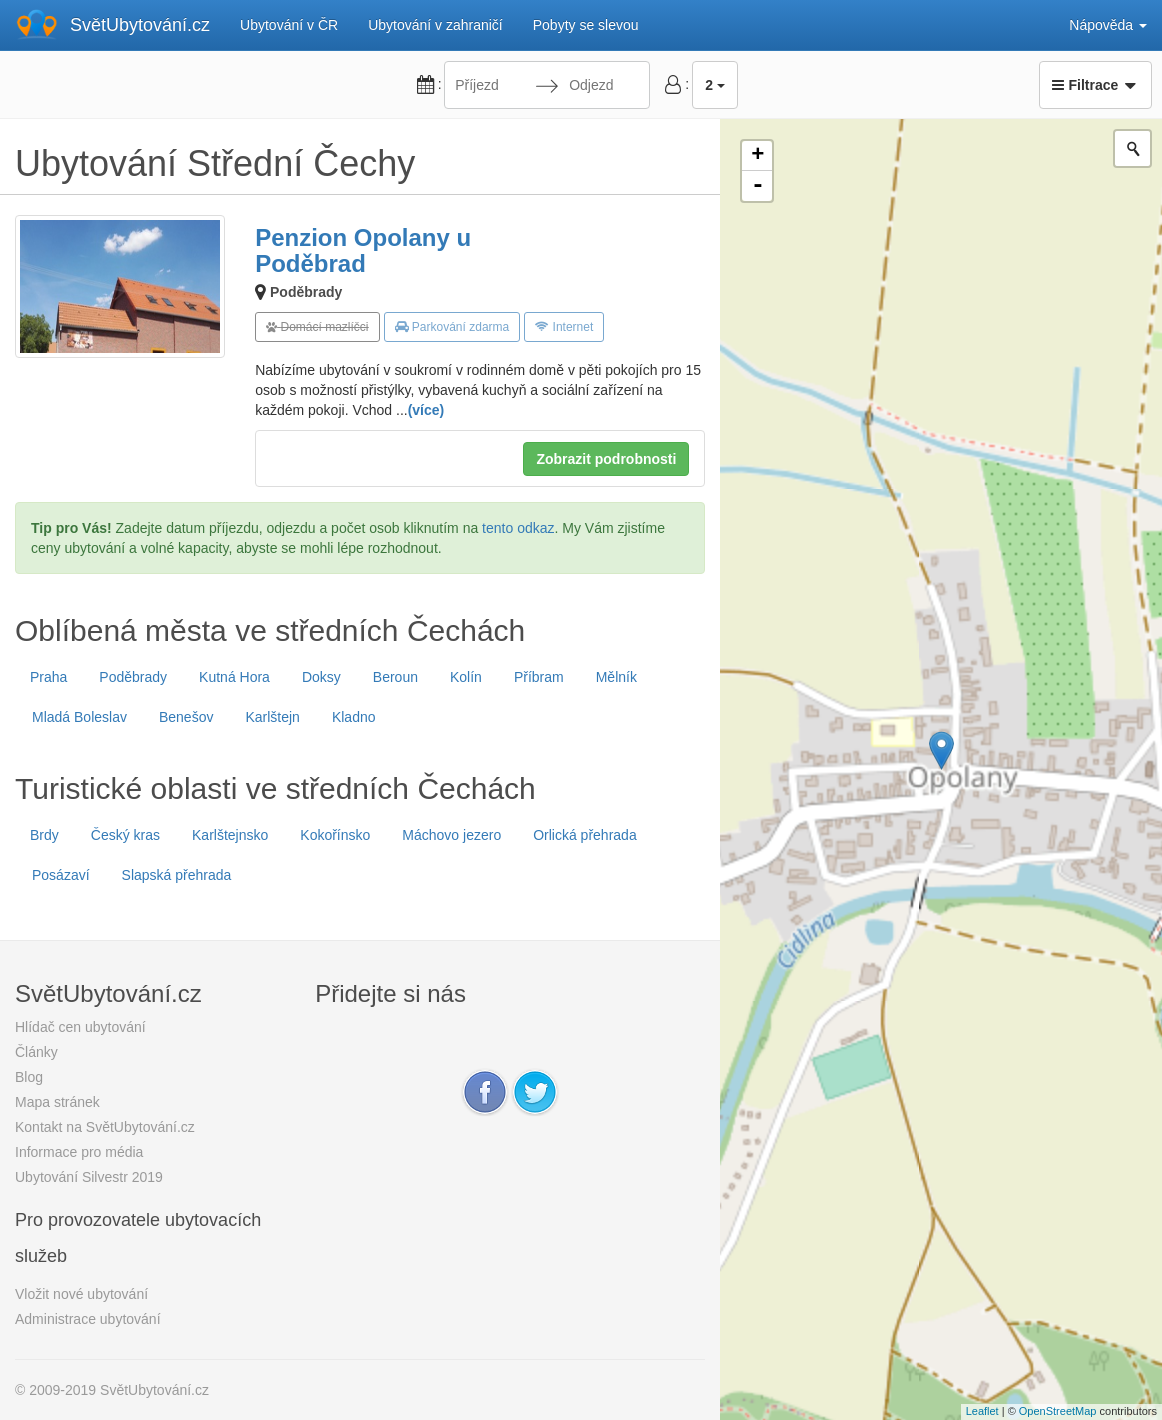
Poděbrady (306, 292)
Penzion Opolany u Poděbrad (363, 250)
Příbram (539, 677)
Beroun (395, 677)
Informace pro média (79, 1152)
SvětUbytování (140, 25)
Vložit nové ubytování (81, 1294)
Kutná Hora (234, 677)
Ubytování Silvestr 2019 (89, 1177)
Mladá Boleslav (79, 717)
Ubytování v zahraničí (435, 25)
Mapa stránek (57, 1102)
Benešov (186, 717)
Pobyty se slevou (586, 25)
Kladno (354, 717)
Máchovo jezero (451, 835)
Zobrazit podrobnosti (606, 459)
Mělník (616, 677)
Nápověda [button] (1108, 25)
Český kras (125, 835)
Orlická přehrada (585, 835)
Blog (29, 1077)
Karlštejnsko (230, 835)
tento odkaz (518, 528)
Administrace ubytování (88, 1319)
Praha (48, 677)
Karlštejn (272, 717)
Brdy (44, 835)
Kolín (466, 677)
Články (36, 1052)
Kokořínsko (335, 835)
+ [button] (757, 156)
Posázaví (61, 875)
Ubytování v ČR (289, 25)
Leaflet (982, 1411)
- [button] (758, 186)
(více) (426, 410)
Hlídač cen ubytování (80, 1027)
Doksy (321, 677)
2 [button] (715, 85)
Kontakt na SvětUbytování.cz (105, 1127)
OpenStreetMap (1058, 1411)
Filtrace (1095, 85)
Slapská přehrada (177, 875)
